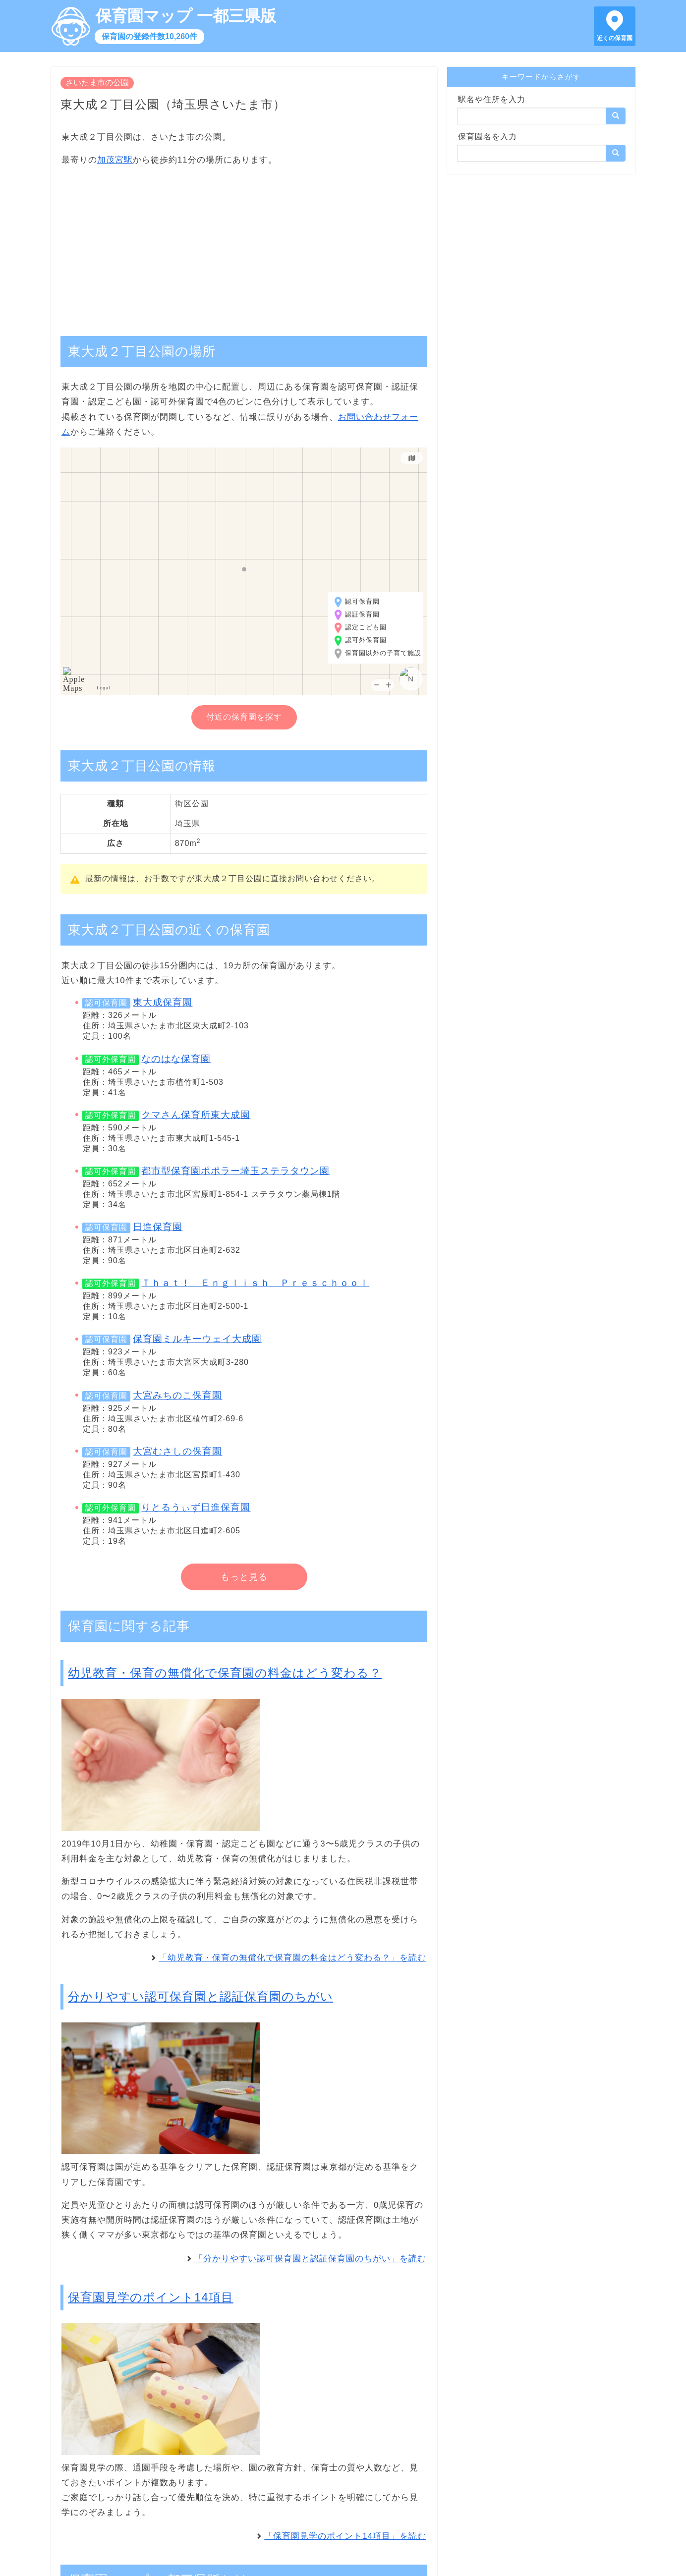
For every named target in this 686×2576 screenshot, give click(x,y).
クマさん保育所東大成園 (195, 1115)
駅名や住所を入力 (491, 99)
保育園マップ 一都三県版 (186, 16)
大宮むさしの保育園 (177, 1451)
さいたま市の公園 (97, 82)
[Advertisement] (243, 245)
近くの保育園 (614, 38)
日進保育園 (157, 1227)
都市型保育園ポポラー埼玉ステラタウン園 (235, 1171)
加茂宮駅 (115, 160)
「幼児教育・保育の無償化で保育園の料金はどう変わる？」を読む (292, 1957)
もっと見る (244, 1577)
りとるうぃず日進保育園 (195, 1507)
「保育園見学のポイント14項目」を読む (345, 2536)
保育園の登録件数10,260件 (149, 36)
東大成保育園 (162, 1002)
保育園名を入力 (487, 136)
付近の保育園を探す (244, 717)
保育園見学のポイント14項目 (150, 2297)
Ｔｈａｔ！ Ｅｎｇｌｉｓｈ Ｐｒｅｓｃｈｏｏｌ (255, 1283)
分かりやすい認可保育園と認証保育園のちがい (200, 1996)
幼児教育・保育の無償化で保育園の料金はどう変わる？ (225, 1673)
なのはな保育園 (176, 1059)
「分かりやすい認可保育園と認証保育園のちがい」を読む (310, 2258)
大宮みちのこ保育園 (177, 1395)
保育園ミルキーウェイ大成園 (197, 1339)
